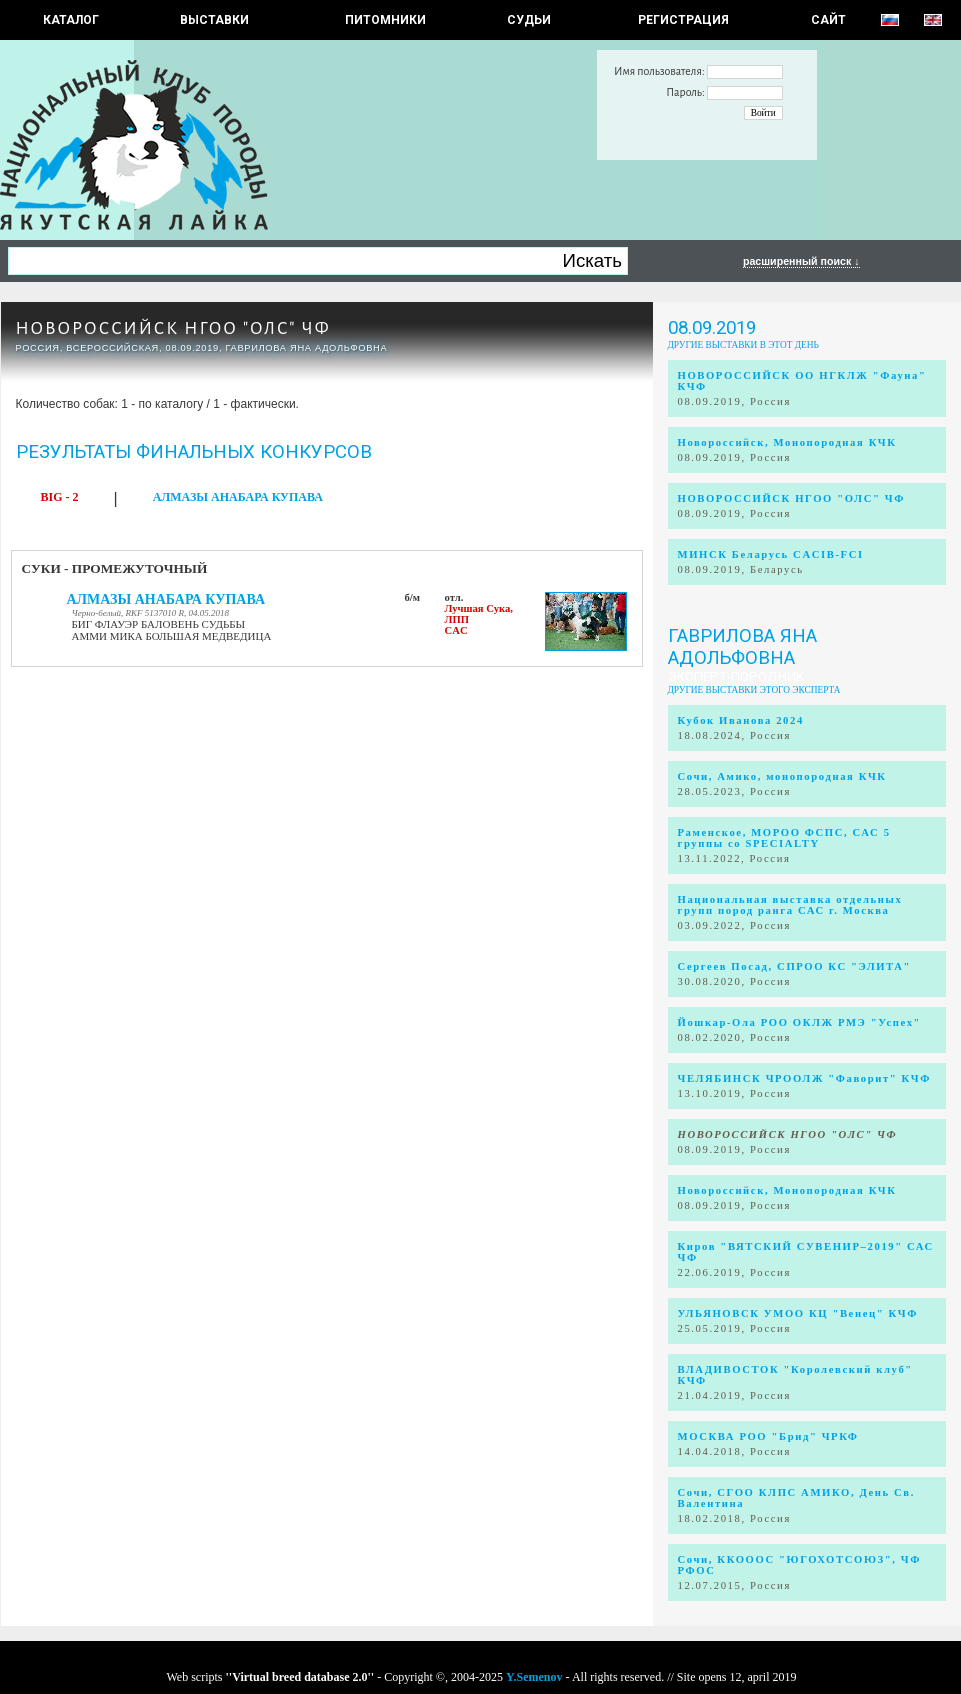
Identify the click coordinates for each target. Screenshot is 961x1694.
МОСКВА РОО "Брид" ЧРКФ (768, 1436)
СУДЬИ (529, 20)
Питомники (385, 20)
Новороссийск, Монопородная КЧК (787, 442)
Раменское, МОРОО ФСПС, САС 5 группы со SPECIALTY (784, 838)
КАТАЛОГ (71, 20)
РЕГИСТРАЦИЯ (683, 20)
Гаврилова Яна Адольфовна (742, 647)
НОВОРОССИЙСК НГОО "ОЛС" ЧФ (173, 328)
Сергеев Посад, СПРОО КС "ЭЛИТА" (795, 966)
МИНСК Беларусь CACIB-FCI (771, 554)
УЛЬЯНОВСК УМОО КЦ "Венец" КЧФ (798, 1313)
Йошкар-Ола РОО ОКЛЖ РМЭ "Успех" (800, 1022)
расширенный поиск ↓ (801, 261)
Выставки (214, 20)
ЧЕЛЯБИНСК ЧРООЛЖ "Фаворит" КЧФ (804, 1078)
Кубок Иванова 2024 (741, 720)
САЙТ (828, 20)
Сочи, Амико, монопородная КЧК (782, 776)
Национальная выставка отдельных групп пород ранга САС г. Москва (790, 905)
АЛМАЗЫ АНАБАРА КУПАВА (238, 497)
